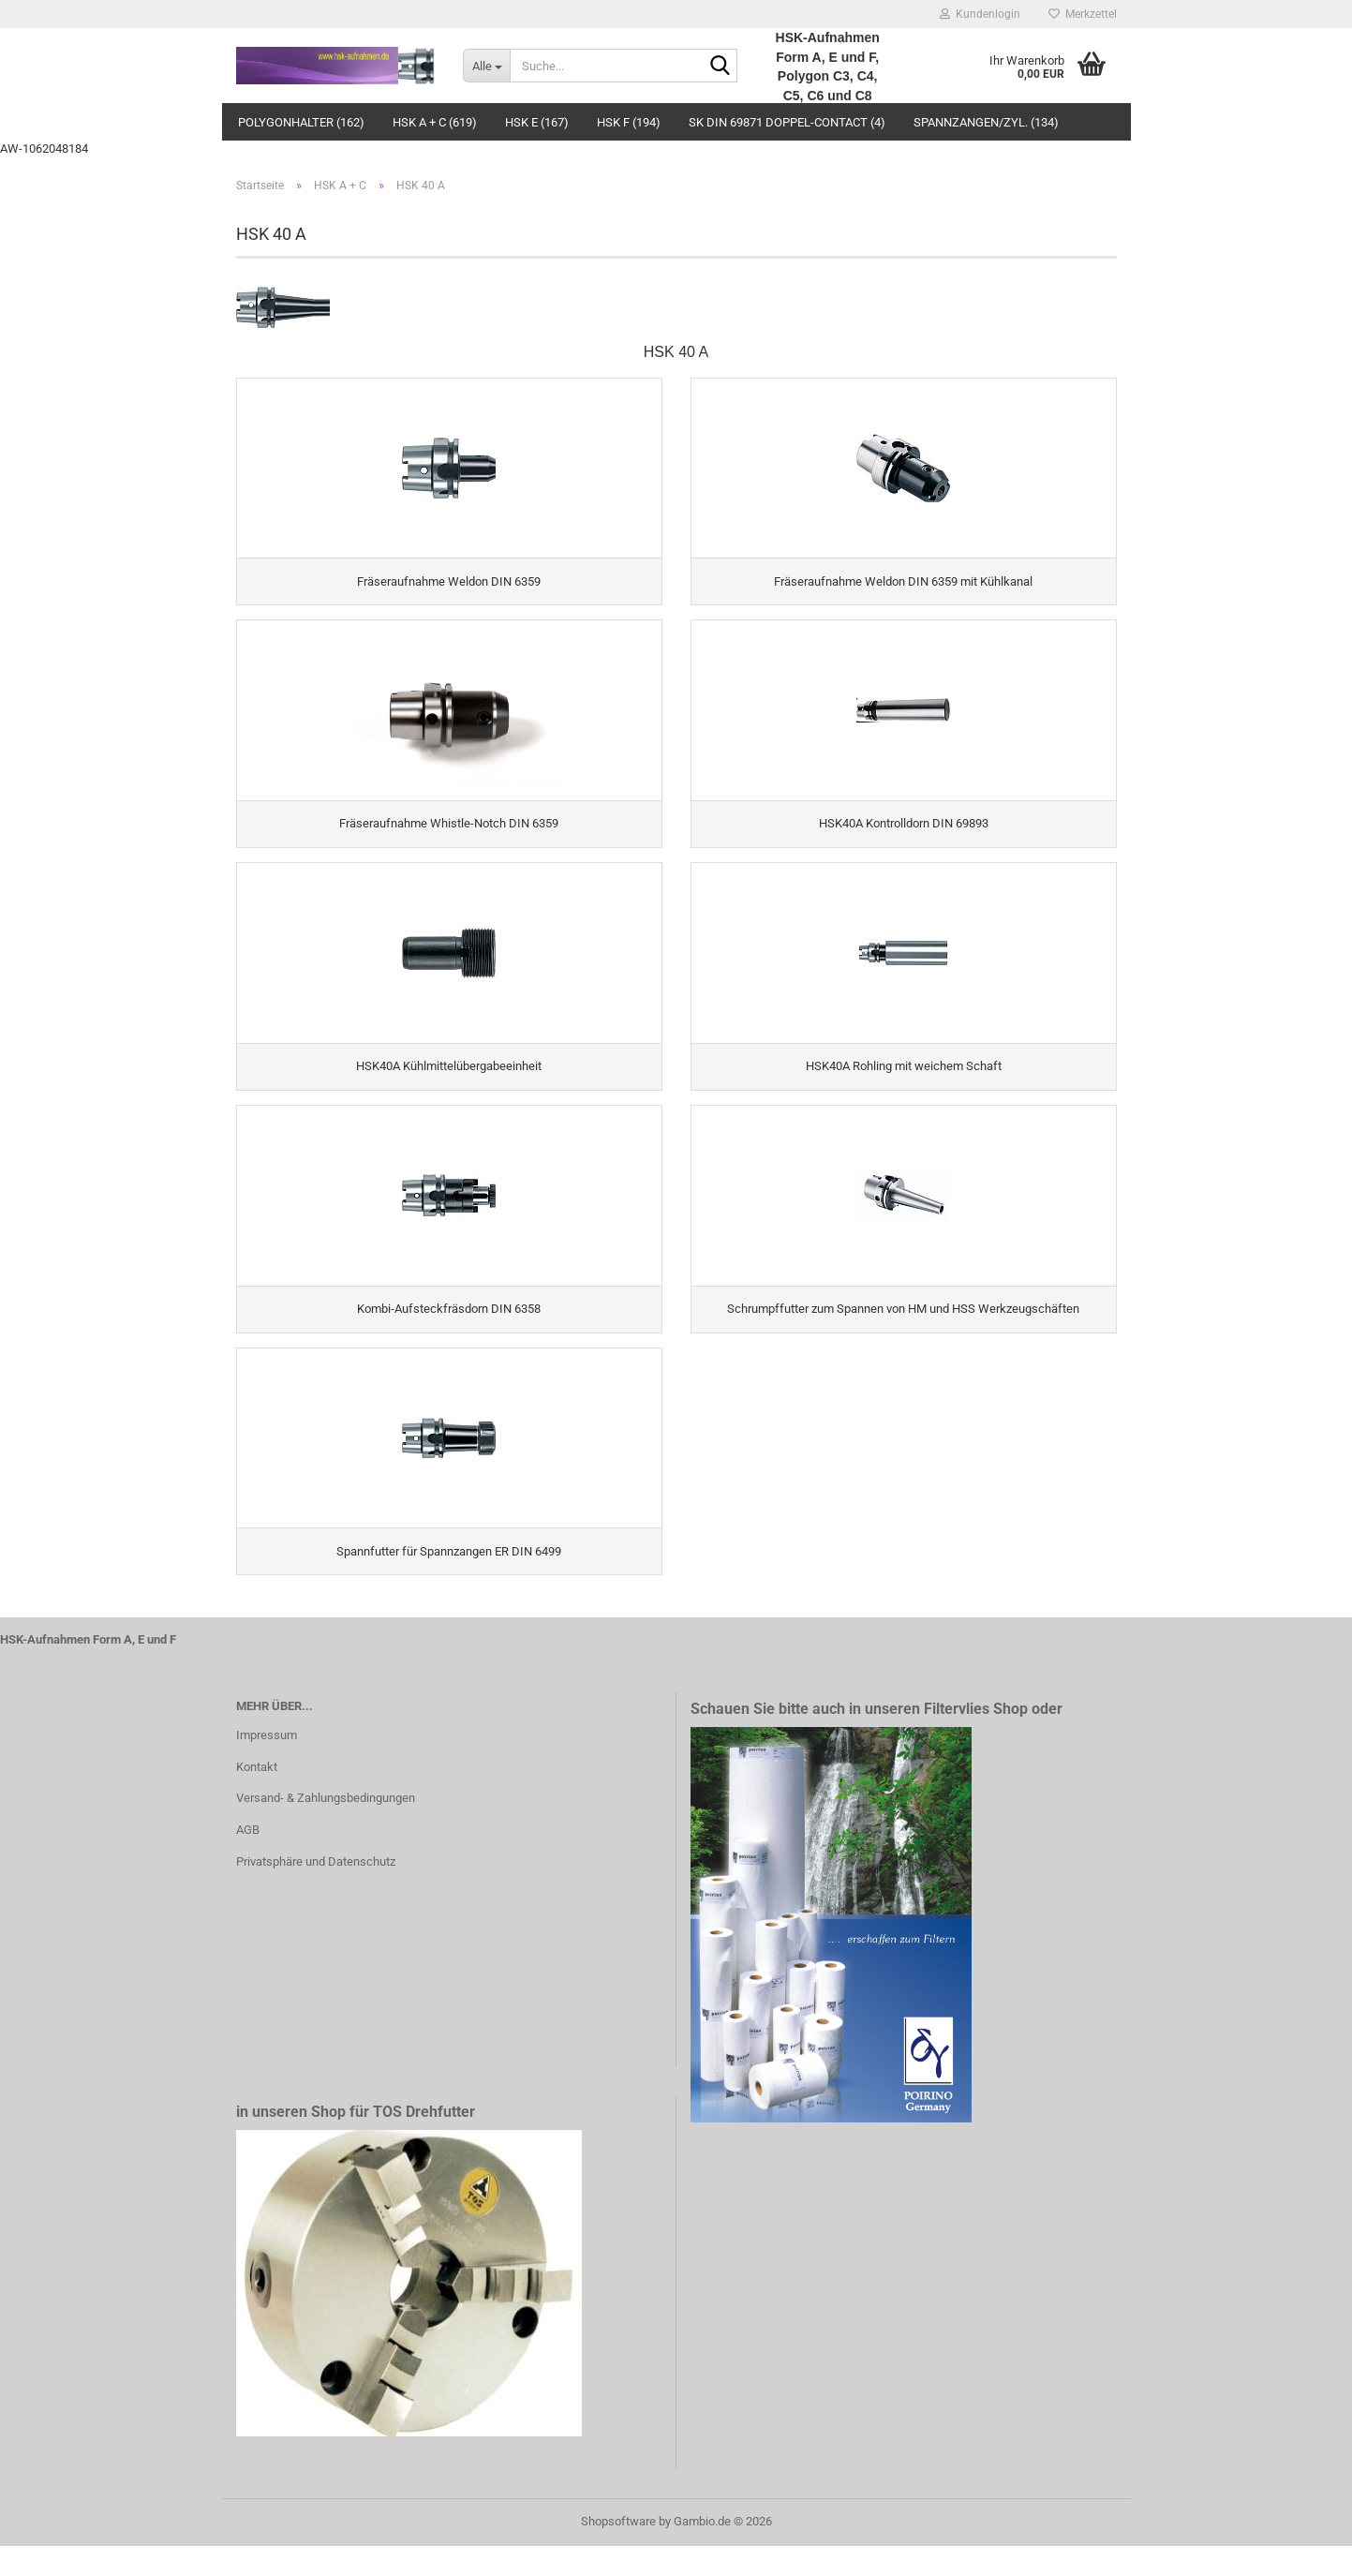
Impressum (266, 1764)
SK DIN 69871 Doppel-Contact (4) (787, 122)
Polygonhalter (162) (301, 122)
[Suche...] (486, 65)
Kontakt (256, 1796)
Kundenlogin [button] (980, 14)
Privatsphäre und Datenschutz (315, 1891)
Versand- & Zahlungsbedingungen (325, 1828)
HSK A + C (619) (435, 122)
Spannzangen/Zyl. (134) (986, 122)
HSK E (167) (537, 122)
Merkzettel (1082, 14)
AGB (248, 1860)
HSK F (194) (629, 122)
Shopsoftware (618, 2551)
